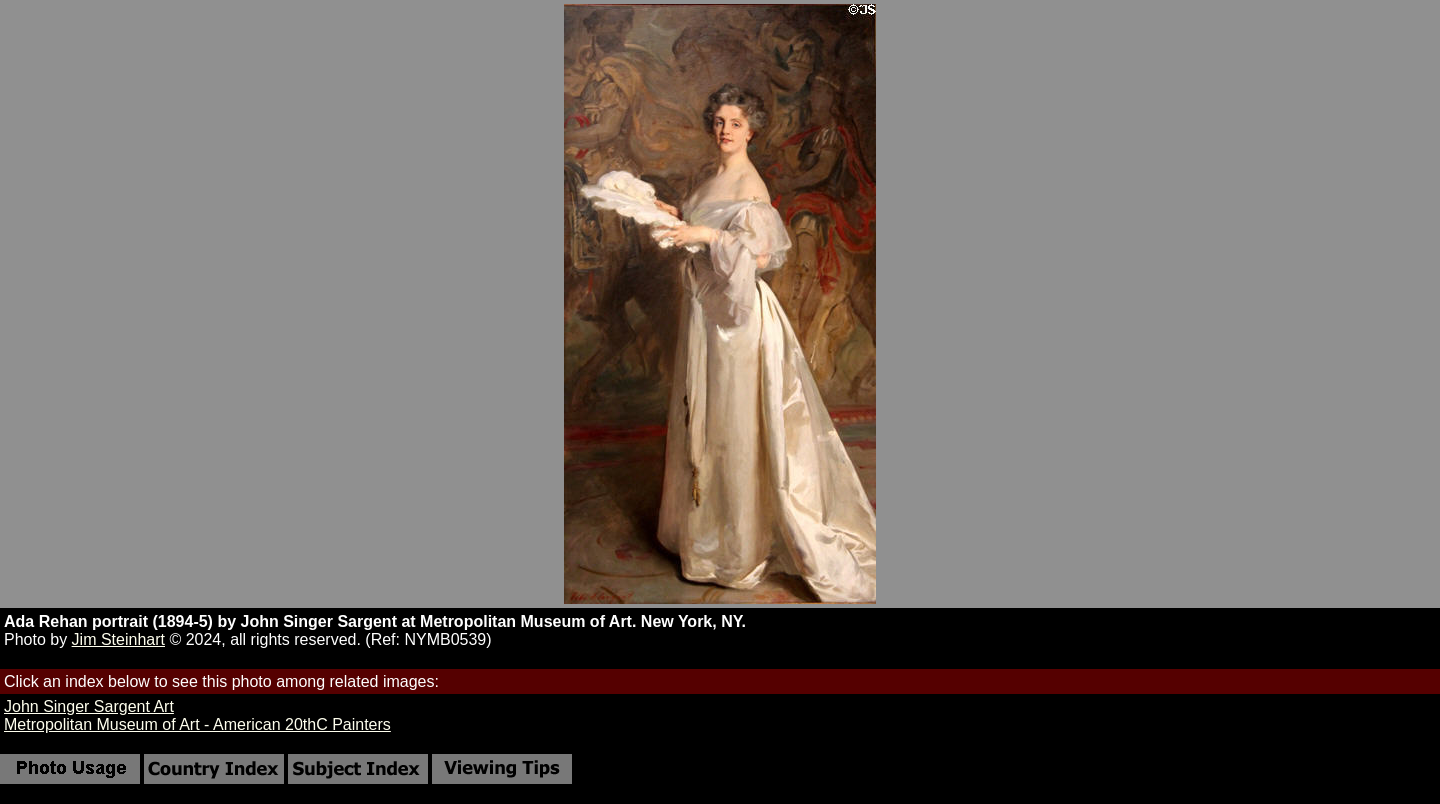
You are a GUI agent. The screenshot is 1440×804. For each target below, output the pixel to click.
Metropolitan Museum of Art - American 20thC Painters (197, 724)
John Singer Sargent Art (89, 706)
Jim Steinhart (118, 639)
